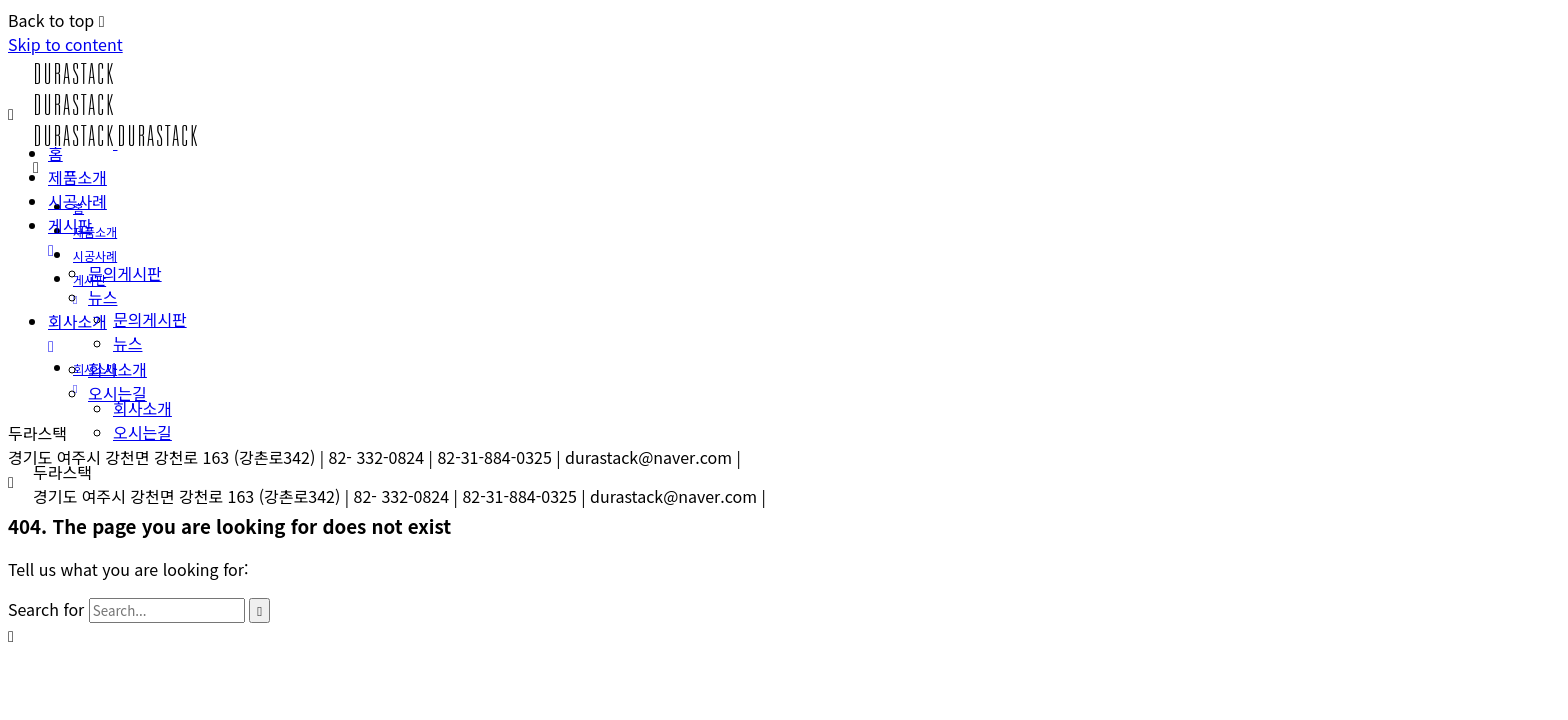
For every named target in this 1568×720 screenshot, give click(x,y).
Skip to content (65, 44)
